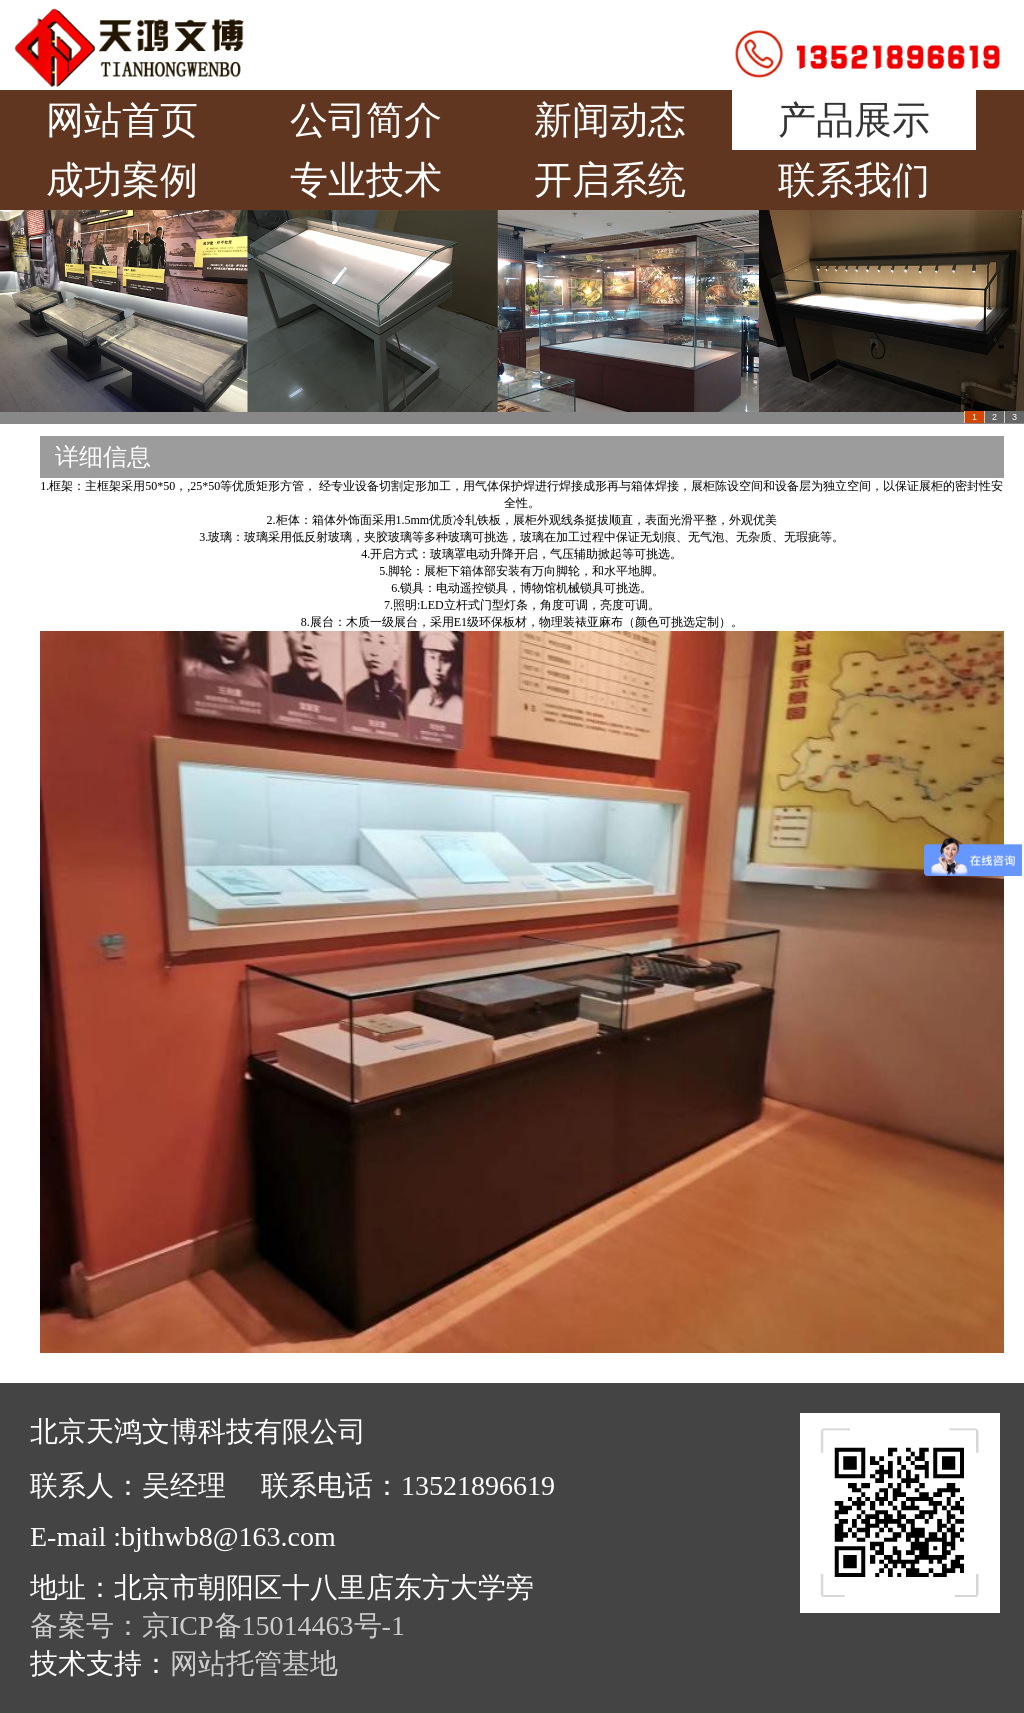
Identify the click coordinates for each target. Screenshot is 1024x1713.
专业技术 (366, 180)
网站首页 (122, 120)
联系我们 (854, 180)
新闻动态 (610, 120)
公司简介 (366, 120)
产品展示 (854, 120)
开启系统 (610, 180)
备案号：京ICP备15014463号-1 (217, 1625)
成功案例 (122, 180)
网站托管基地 (254, 1663)
